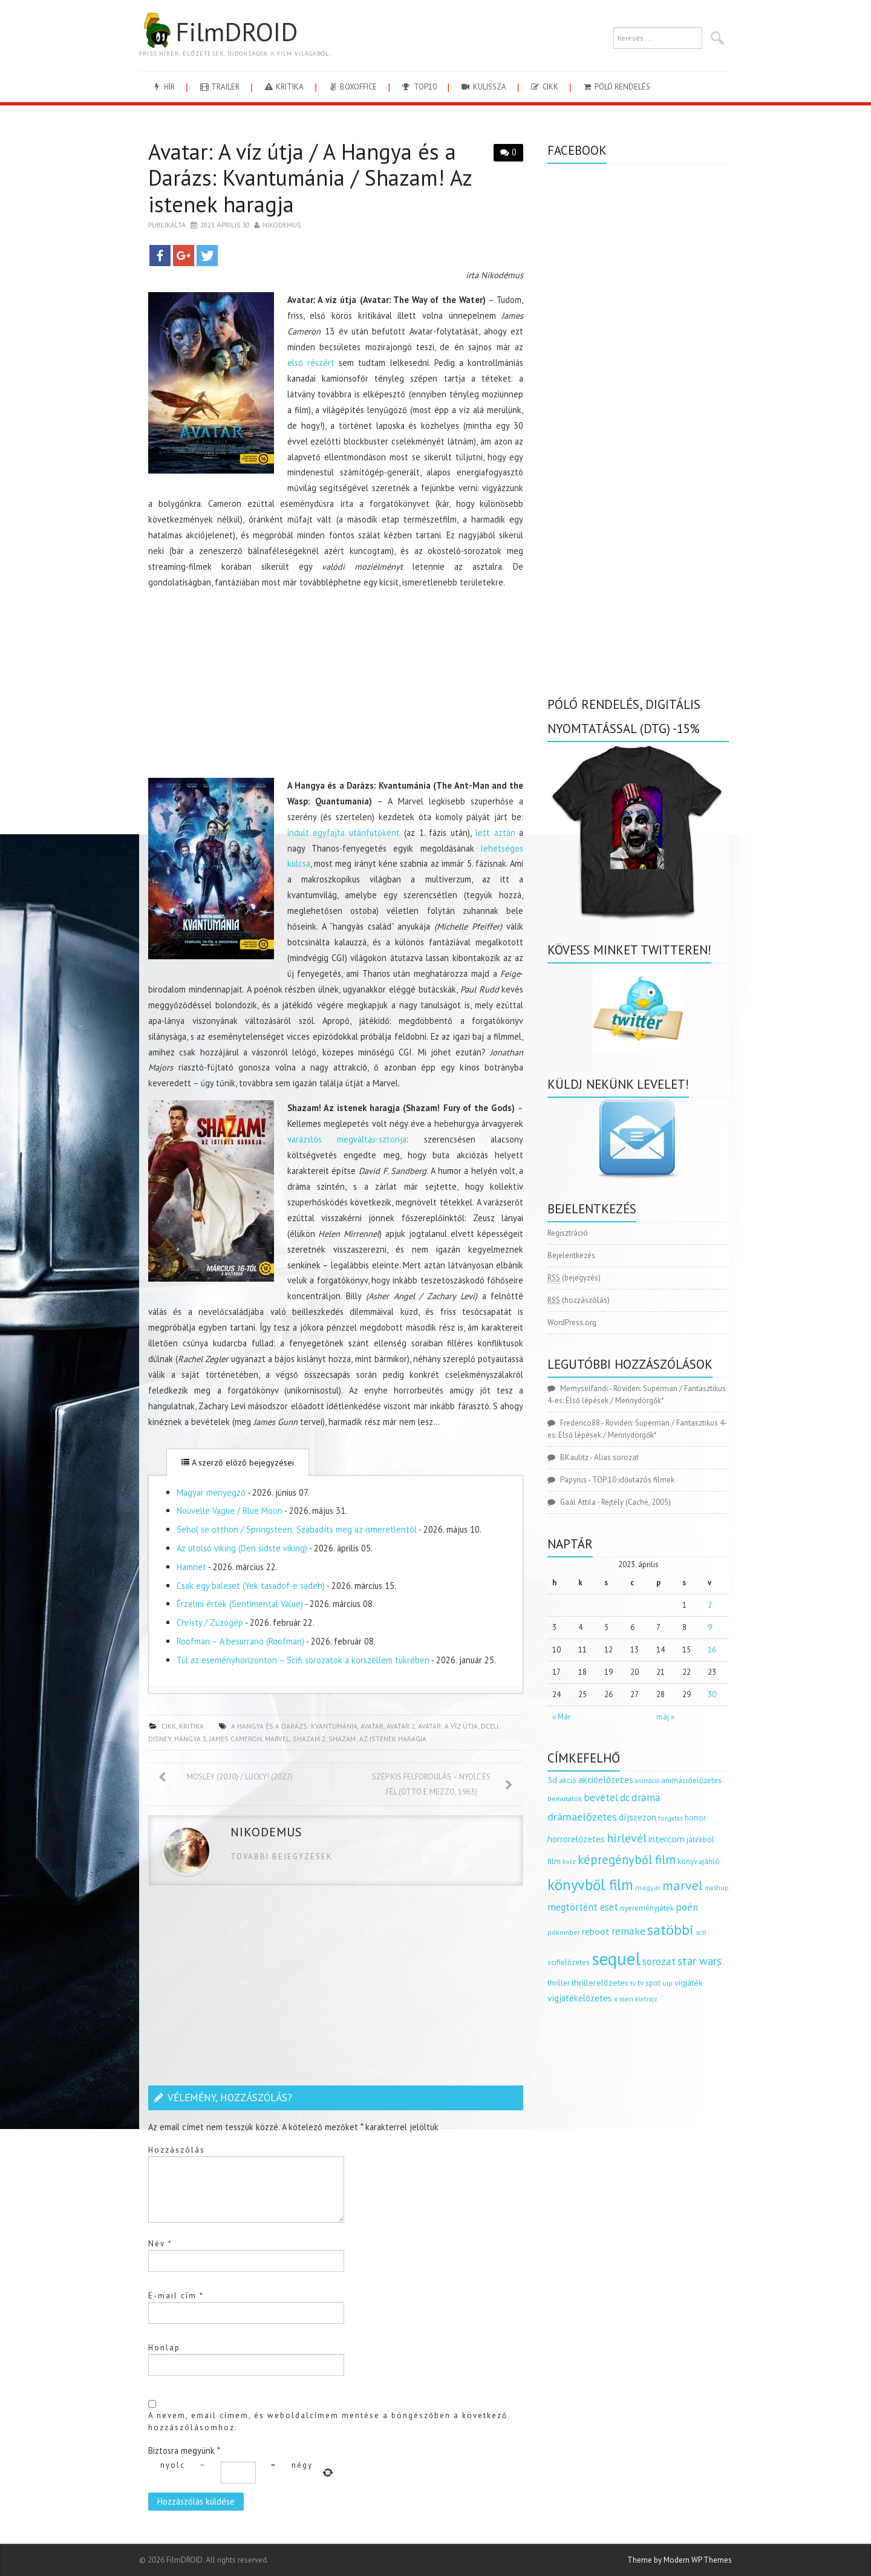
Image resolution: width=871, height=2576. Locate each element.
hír (163, 87)
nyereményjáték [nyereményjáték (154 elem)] (647, 1908)
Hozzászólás (176, 2150)
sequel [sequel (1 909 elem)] (616, 1958)
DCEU (489, 1725)
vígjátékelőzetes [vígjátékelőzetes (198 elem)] (579, 1998)
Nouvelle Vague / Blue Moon (229, 1510)
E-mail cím (176, 2296)
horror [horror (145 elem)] (695, 1818)
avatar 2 (401, 1725)
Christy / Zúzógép (210, 1622)
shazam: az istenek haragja (377, 1738)
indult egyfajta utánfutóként (343, 832)
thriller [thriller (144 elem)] (558, 1983)
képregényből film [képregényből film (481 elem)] (627, 1859)
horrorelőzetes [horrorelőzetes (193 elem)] (576, 1839)
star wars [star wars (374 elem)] (699, 1961)
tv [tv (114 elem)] (633, 1983)
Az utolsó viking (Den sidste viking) (242, 1548)
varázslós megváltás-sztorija (347, 1139)
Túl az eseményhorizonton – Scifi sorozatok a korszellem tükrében (303, 1660)
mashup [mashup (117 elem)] (717, 1887)
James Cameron (235, 1738)
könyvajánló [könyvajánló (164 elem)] (698, 1861)
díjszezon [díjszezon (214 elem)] (637, 1817)
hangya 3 (190, 1738)
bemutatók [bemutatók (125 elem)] (564, 1798)
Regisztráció (567, 1233)
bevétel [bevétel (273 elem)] (601, 1797)
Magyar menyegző (211, 1492)
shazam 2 (309, 1738)
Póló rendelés (616, 87)
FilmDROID (218, 31)
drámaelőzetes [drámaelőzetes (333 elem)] (582, 1817)
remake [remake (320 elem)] (628, 1931)
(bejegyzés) (574, 1278)
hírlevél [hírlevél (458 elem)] (627, 1838)
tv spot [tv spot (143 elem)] (649, 1983)
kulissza (483, 87)
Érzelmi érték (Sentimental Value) (240, 1603)
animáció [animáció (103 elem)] (647, 1780)
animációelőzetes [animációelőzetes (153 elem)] (691, 1780)
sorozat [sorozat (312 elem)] (659, 1961)
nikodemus (282, 224)
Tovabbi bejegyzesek (281, 1856)
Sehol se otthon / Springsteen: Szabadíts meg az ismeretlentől (297, 1529)
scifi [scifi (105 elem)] (701, 1932)
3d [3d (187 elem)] (552, 1779)
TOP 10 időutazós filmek (633, 1480)
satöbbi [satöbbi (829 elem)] (670, 1929)
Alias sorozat (616, 1457)
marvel (277, 1738)
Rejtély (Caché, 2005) (636, 1502)
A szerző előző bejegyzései (237, 1462)
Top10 (418, 87)
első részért (310, 362)
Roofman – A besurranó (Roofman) (240, 1641)
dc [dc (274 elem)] (625, 1797)
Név (160, 2244)
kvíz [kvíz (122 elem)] (569, 1861)
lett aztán (495, 832)
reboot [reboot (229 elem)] (596, 1931)
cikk (544, 87)
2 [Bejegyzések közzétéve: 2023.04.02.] (710, 1605)
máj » (665, 1717)
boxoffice (352, 87)
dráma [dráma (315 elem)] (646, 1797)
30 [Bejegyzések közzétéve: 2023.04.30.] (712, 1694)
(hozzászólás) (578, 1300)
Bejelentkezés (571, 1255)
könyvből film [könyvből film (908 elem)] (590, 1884)
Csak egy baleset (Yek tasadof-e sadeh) (251, 1585)
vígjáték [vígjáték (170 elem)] (688, 1982)
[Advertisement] (335, 684)
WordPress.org (571, 1322)
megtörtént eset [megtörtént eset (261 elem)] (582, 1907)
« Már (561, 1717)
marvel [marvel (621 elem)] (682, 1885)
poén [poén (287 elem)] (687, 1907)
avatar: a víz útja (448, 1725)
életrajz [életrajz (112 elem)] (646, 1999)
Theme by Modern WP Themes (679, 2560)
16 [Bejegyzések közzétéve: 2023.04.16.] (712, 1650)
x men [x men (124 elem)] (623, 1998)
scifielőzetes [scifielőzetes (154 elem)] (568, 1962)
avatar (371, 1725)
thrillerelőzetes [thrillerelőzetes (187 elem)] (600, 1982)
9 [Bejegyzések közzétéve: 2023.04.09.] (710, 1627)
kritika (283, 87)
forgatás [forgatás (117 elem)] (670, 1817)
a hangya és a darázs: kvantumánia (294, 1725)
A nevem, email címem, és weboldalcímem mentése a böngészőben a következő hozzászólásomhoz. (327, 2421)
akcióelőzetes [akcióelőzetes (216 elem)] (605, 1779)
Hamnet (191, 1567)
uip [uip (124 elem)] (667, 1982)
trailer (219, 87)
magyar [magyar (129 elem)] (648, 1887)
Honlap (164, 2348)
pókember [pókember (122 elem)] (563, 1932)
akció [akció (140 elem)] (567, 1780)
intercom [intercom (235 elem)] (666, 1839)
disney (159, 1738)
